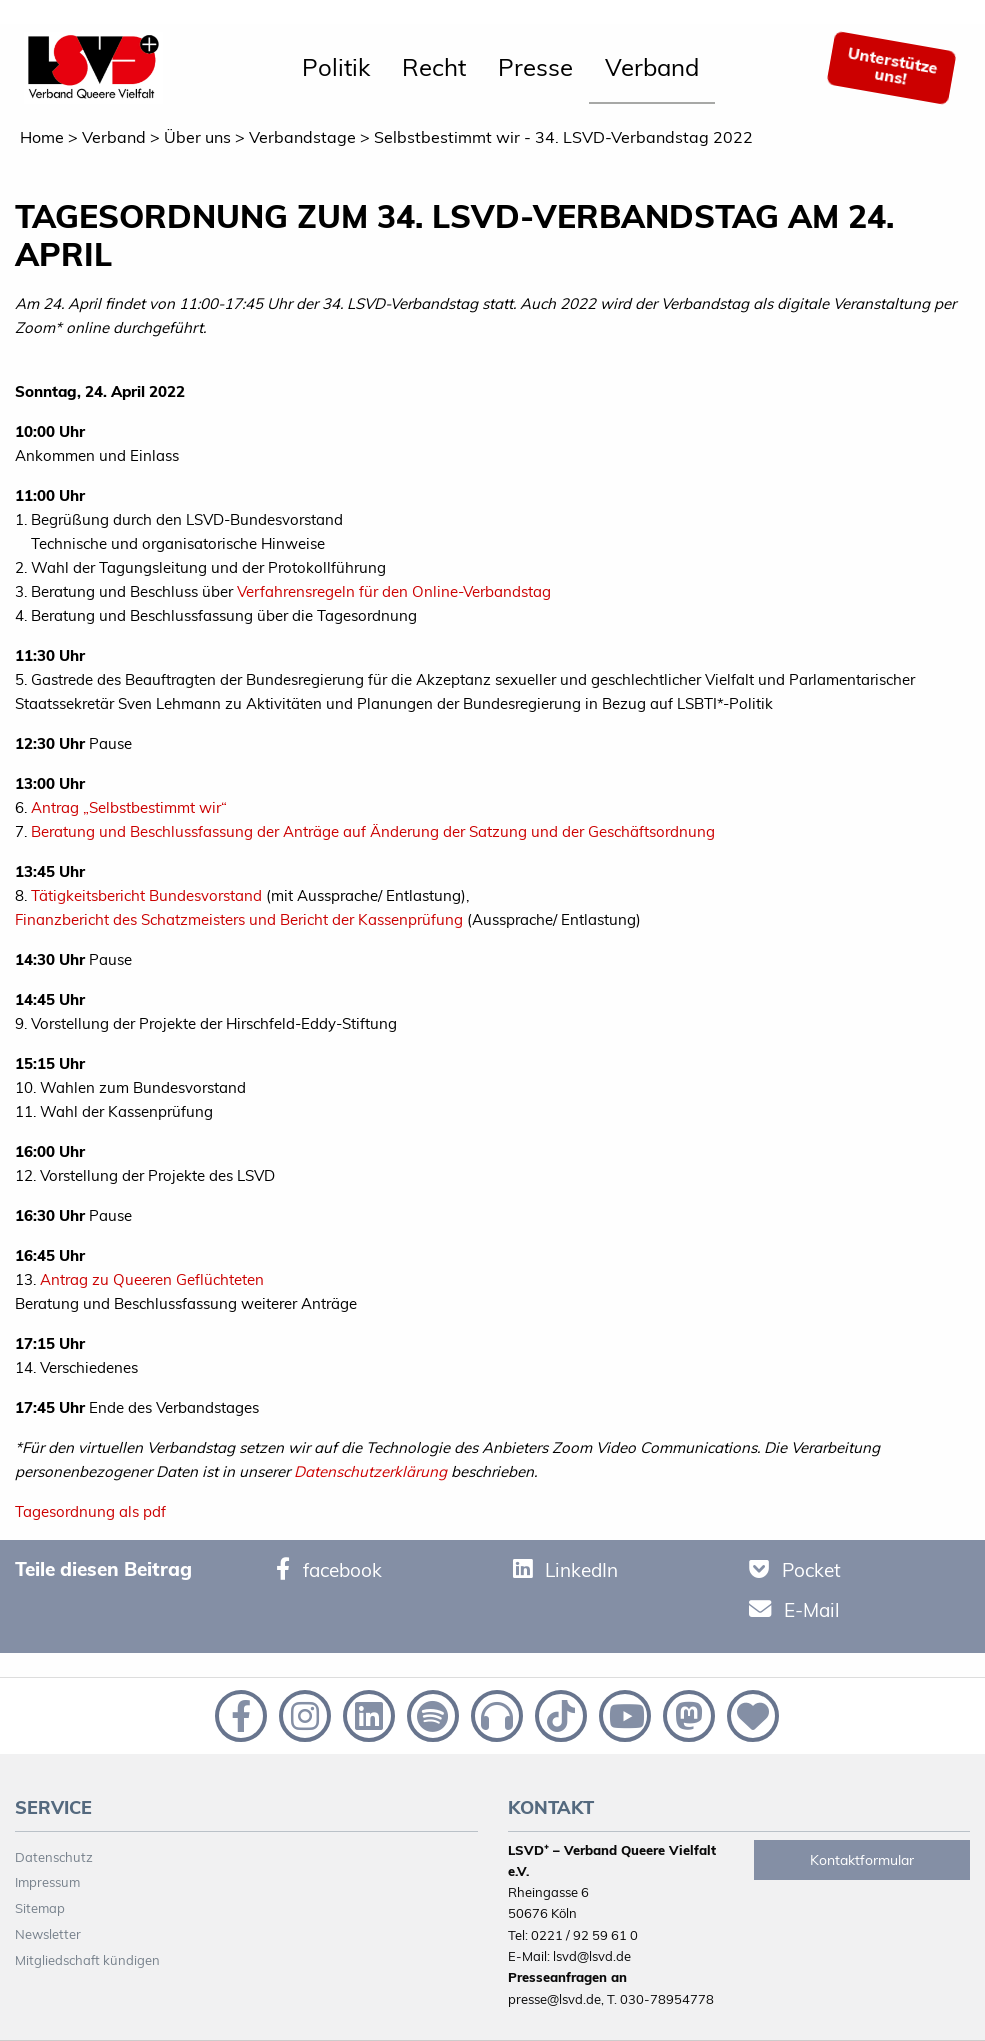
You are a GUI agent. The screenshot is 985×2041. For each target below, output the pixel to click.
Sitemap (40, 1908)
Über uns (197, 137)
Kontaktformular (862, 1860)
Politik (336, 67)
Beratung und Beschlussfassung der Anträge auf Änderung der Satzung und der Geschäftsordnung (373, 831)
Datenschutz (54, 1857)
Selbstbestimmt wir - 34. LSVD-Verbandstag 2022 (563, 137)
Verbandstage (302, 137)
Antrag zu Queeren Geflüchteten (152, 1279)
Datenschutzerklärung (370, 1471)
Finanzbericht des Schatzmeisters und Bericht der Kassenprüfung (239, 919)
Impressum (47, 1882)
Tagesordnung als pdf (90, 1511)
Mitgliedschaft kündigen (87, 1960)
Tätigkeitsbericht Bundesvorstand (146, 895)
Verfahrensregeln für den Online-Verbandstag (394, 591)
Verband (652, 67)
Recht (434, 67)
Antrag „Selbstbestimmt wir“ (129, 807)
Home (42, 137)
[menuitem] (336, 68)
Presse (535, 67)
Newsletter (48, 1934)
